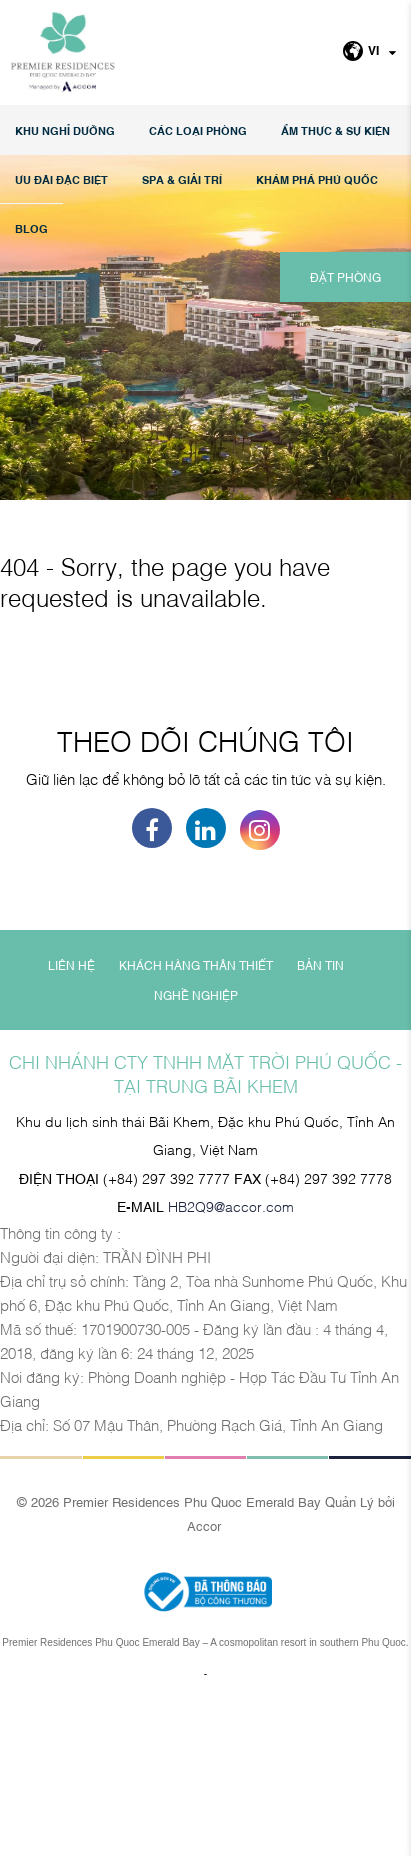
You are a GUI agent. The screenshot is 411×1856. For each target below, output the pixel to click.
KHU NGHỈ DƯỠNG (65, 130)
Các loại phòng (198, 130)
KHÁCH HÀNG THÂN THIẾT (196, 1115)
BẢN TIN (320, 1115)
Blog (31, 228)
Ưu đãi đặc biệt (61, 179)
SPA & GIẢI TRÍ (182, 179)
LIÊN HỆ (71, 1115)
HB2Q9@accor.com (231, 1355)
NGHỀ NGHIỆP (196, 1145)
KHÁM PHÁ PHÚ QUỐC (317, 179)
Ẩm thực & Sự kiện (335, 130)
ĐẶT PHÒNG (345, 277)
